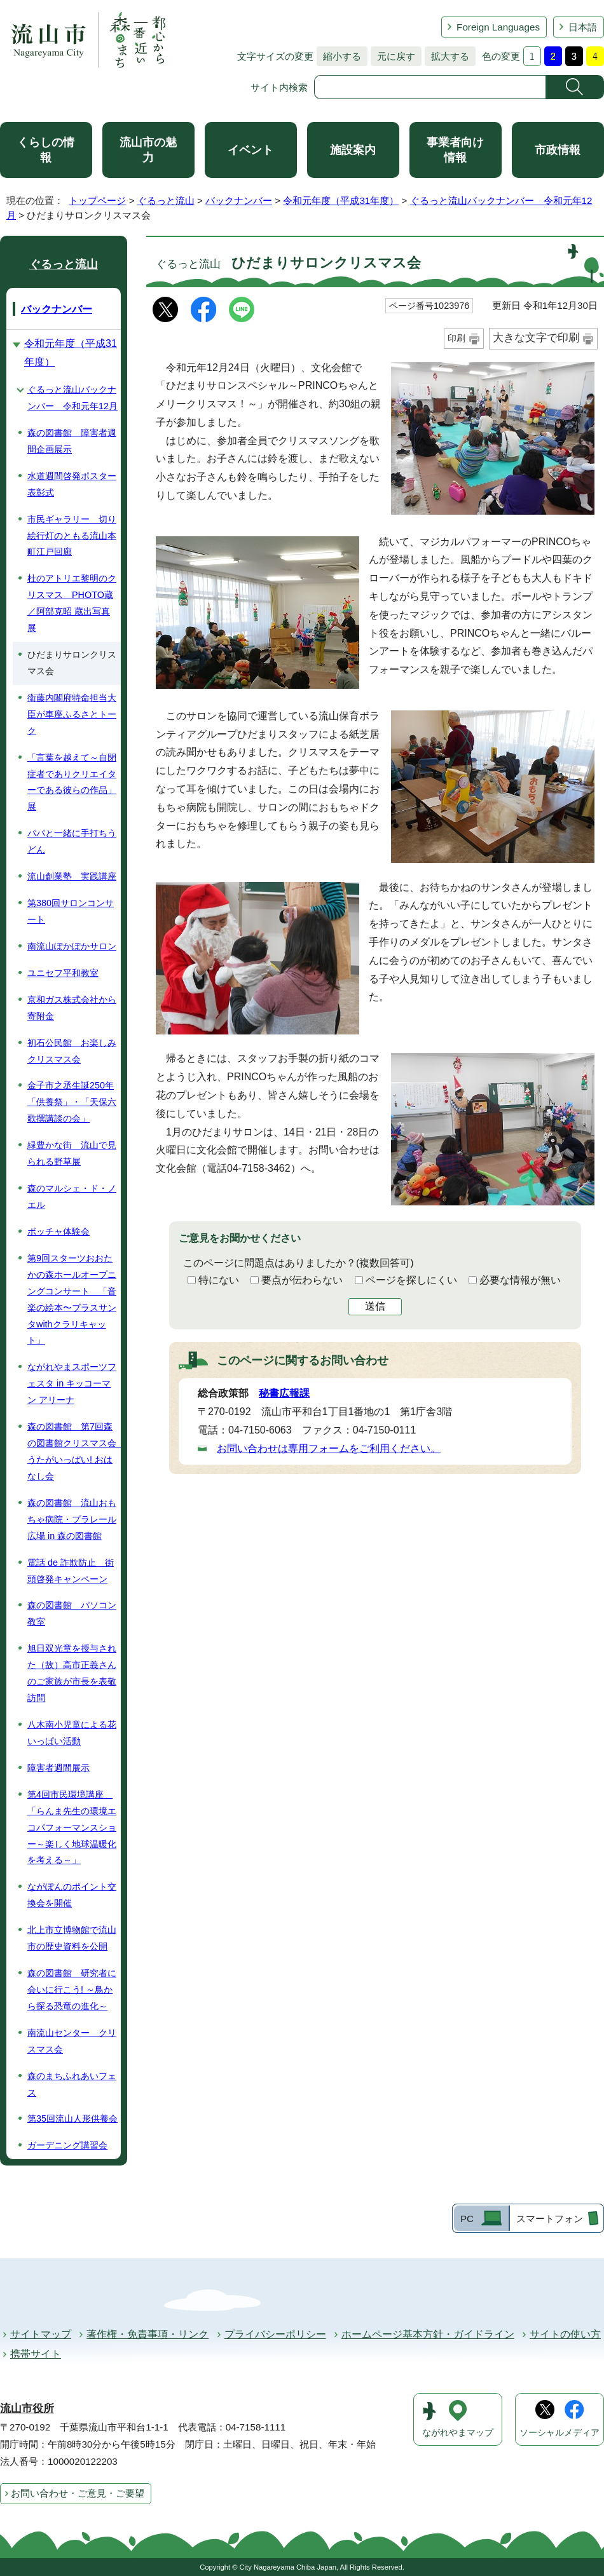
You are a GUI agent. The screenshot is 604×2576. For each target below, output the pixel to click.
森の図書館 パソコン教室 (71, 1613)
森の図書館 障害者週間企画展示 (71, 441)
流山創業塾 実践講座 (71, 876)
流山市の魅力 (148, 150)
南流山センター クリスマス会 (71, 2041)
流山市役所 (27, 2409)
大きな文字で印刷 (536, 338)
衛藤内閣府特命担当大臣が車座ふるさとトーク (71, 714)
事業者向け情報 (455, 150)
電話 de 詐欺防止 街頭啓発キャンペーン (70, 1570)
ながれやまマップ (457, 2432)
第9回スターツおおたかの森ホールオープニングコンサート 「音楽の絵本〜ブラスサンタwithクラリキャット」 (71, 1299)
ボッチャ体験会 (58, 1231)
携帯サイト (35, 2354)
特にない (218, 1280)
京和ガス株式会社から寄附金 (71, 1007)
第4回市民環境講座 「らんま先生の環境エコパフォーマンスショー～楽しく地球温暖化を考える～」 (71, 1827)
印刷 (456, 338)
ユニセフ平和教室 (63, 973)
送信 (375, 1306)
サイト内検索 (279, 87)
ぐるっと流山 (166, 200)
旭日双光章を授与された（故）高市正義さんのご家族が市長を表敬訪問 (71, 1673)
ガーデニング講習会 (67, 2145)
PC (467, 2218)
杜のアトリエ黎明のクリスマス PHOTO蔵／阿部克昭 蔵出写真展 (71, 603)
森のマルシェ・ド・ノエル (71, 1196)
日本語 (582, 27)
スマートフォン (549, 2218)
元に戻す (393, 56)
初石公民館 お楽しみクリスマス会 (71, 1051)
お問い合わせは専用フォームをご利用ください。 (329, 1448)
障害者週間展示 (58, 1768)
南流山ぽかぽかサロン (71, 946)
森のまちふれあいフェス (71, 2084)
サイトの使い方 (565, 2334)
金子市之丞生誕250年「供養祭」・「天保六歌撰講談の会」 (71, 1101)
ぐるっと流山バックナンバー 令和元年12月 (72, 397)
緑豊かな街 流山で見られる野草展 (71, 1153)
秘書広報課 (284, 1393)
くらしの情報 (45, 150)
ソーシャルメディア (559, 2432)
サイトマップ (40, 2334)
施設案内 (353, 150)
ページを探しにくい (411, 1280)
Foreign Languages (498, 27)
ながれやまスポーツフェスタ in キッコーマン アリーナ (71, 1383)
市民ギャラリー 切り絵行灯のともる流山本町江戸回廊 (71, 535)
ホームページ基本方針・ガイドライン (427, 2334)
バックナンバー (238, 200)
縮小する (339, 56)
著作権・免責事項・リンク (147, 2334)
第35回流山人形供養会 (72, 2118)
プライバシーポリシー (275, 2334)
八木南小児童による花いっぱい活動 (71, 1732)
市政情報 (557, 150)
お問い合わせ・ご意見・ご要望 (77, 2493)
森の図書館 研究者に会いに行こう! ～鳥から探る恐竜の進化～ (71, 1989)
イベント (250, 150)
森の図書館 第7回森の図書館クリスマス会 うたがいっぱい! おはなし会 (74, 1451)
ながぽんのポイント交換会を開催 (71, 1894)
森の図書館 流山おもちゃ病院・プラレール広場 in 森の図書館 (71, 1519)
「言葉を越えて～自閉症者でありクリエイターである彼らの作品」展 (71, 782)
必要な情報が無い (520, 1280)
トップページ (97, 200)
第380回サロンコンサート (70, 911)
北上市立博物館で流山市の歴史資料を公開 (71, 1938)
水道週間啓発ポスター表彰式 (71, 484)
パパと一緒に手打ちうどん (71, 841)
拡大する (447, 56)
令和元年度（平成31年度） (341, 200)
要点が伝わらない (302, 1280)
